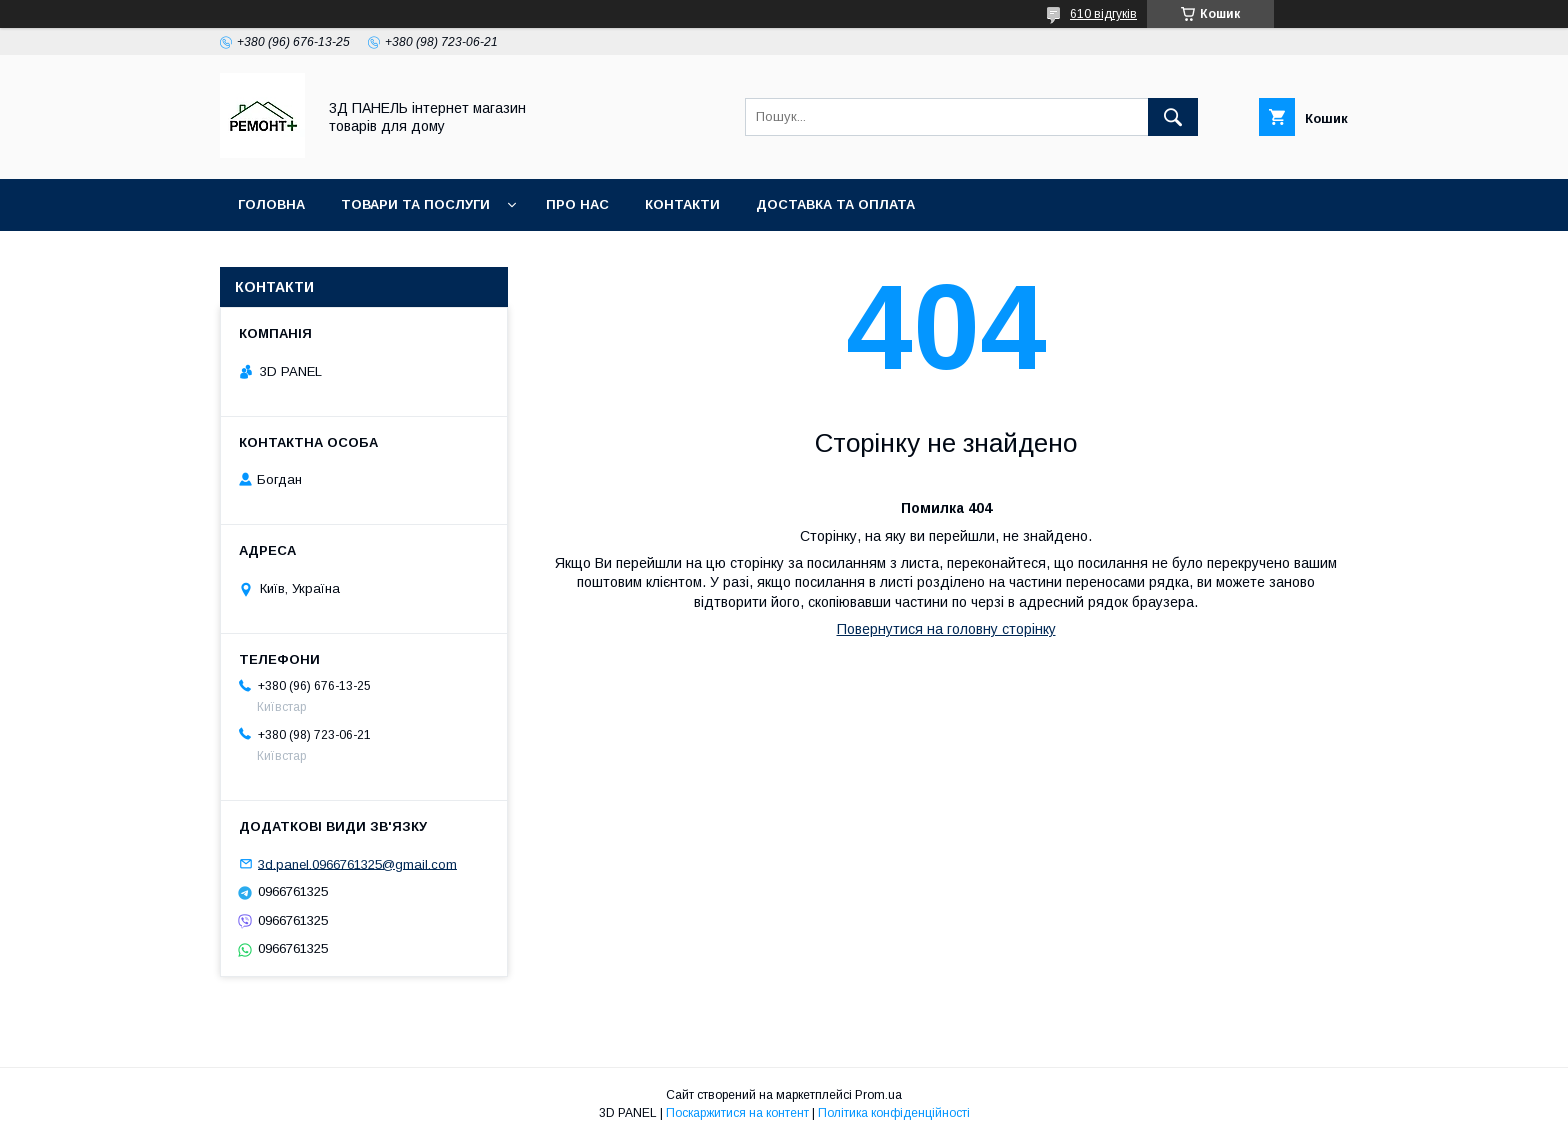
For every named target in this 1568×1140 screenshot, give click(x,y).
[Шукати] (1173, 117)
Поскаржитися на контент (737, 1113)
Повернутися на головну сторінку (946, 629)
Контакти (682, 204)
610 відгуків (1103, 14)
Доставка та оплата (835, 204)
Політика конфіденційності (894, 1113)
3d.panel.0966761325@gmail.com (357, 863)
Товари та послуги (415, 204)
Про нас (577, 204)
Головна (271, 204)
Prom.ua (878, 1095)
